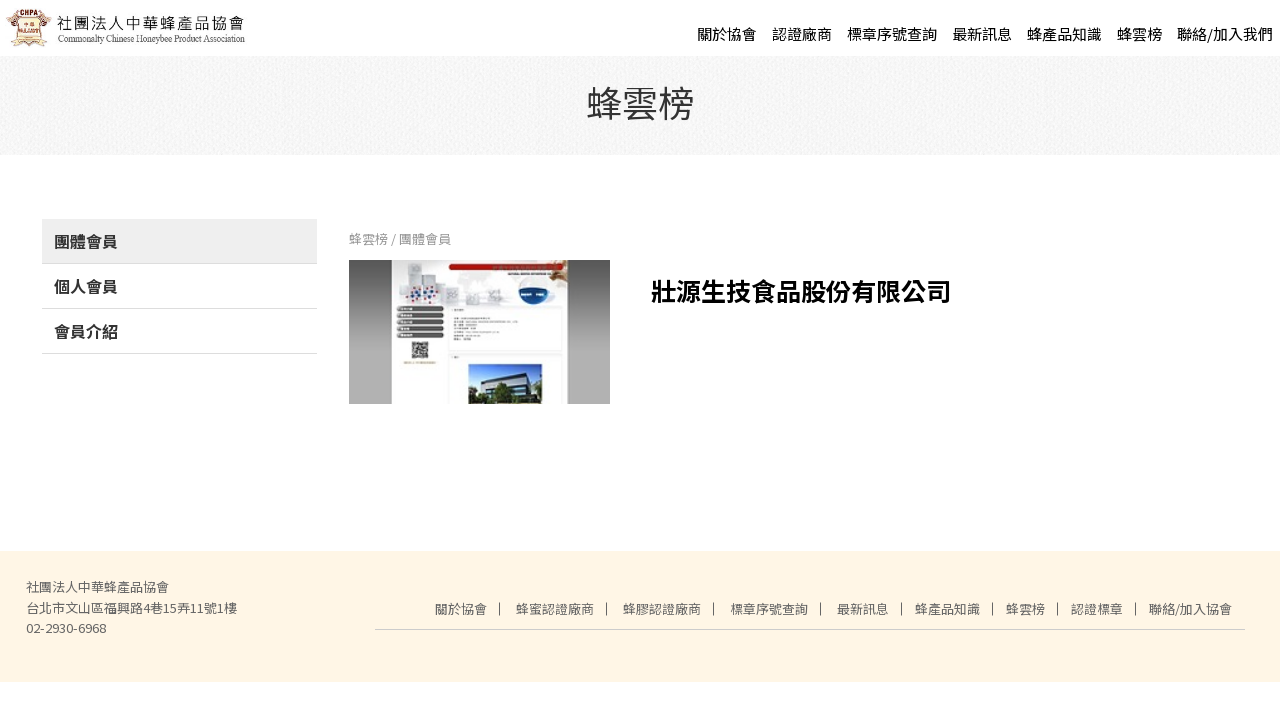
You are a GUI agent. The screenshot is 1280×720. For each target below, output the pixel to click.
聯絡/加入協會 (1190, 616)
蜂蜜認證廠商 (555, 616)
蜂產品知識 (1064, 33)
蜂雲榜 (1139, 33)
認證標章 (1097, 616)
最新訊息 (982, 33)
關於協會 (727, 33)
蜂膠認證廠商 (662, 616)
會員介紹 (86, 339)
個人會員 (86, 294)
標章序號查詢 (892, 33)
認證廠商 (802, 33)
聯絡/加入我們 (1225, 33)
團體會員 (86, 249)
